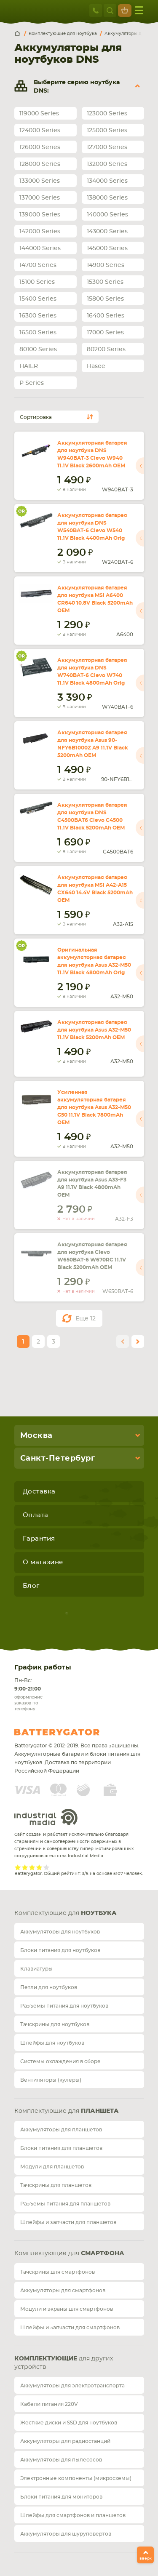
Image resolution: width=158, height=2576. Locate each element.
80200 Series (106, 349)
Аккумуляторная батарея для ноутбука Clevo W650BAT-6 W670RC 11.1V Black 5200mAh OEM (92, 1256)
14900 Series (105, 265)
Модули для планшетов (52, 2166)
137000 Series (39, 198)
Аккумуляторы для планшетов (61, 2129)
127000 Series (107, 147)
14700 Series (37, 265)
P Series (31, 383)
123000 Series (107, 114)
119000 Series (39, 114)
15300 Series (105, 282)
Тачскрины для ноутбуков (54, 2024)
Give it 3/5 (32, 1867)
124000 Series (39, 130)
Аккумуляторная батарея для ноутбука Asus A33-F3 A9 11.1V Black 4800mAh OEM (92, 1183)
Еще (85, 1319)
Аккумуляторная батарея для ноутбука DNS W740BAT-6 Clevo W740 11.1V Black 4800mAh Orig (92, 671)
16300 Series (37, 316)
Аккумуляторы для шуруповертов (65, 2533)
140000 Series (107, 215)
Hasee (96, 366)
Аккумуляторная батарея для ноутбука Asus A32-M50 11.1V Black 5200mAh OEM (94, 1030)
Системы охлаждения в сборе (60, 2061)
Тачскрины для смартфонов (57, 2272)
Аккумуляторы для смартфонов (62, 2290)
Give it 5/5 (46, 1867)
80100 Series (38, 349)
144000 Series (40, 248)
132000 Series (107, 164)
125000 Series (107, 130)
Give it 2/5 (25, 1867)
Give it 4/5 (39, 1867)
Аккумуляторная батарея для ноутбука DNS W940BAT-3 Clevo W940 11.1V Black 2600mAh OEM (92, 454)
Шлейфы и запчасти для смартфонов (70, 2327)
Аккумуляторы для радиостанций (65, 2441)
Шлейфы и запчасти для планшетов (68, 2222)
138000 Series (107, 198)
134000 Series (107, 181)
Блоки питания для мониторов (61, 2496)
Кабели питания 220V (49, 2404)
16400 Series (105, 316)
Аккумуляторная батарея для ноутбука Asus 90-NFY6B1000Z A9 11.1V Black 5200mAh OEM (92, 744)
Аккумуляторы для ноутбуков (60, 1931)
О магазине (43, 1562)
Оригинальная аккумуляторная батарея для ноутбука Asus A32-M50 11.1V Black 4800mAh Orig (94, 961)
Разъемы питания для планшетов (65, 2203)
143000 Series (107, 232)
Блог (31, 1586)
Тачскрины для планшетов (55, 2185)
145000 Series (107, 248)
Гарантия (39, 1539)
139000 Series (39, 215)
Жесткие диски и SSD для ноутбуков (68, 2422)
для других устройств (63, 2363)
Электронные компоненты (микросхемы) (75, 2478)
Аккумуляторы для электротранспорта (72, 2385)
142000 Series (39, 232)
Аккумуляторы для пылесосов (61, 2459)
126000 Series (39, 147)
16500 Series (37, 333)
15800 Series (105, 299)
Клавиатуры (36, 1968)
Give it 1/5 (17, 1867)
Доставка (39, 1491)
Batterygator (72, 1732)
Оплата (35, 1515)
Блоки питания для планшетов (61, 2148)
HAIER (28, 366)
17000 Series (105, 333)
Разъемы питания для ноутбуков (64, 2005)
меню (139, 10)
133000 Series (39, 181)
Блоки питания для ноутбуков (60, 1950)
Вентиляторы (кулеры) (50, 2080)
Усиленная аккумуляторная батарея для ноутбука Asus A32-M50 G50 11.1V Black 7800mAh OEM (94, 1107)
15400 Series (37, 299)
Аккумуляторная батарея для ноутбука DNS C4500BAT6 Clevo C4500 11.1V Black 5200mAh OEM (92, 816)
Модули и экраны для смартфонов (66, 2309)
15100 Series (37, 282)
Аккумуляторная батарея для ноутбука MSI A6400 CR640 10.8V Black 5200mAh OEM (95, 599)
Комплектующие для (65, 1913)
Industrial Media (46, 1817)
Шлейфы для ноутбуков (52, 2042)
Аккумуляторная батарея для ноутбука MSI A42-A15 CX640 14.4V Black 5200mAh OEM (95, 889)
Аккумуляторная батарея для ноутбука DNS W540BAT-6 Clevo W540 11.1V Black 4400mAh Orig (92, 527)
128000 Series (39, 164)
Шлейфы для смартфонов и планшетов (73, 2515)
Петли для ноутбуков (48, 1987)
